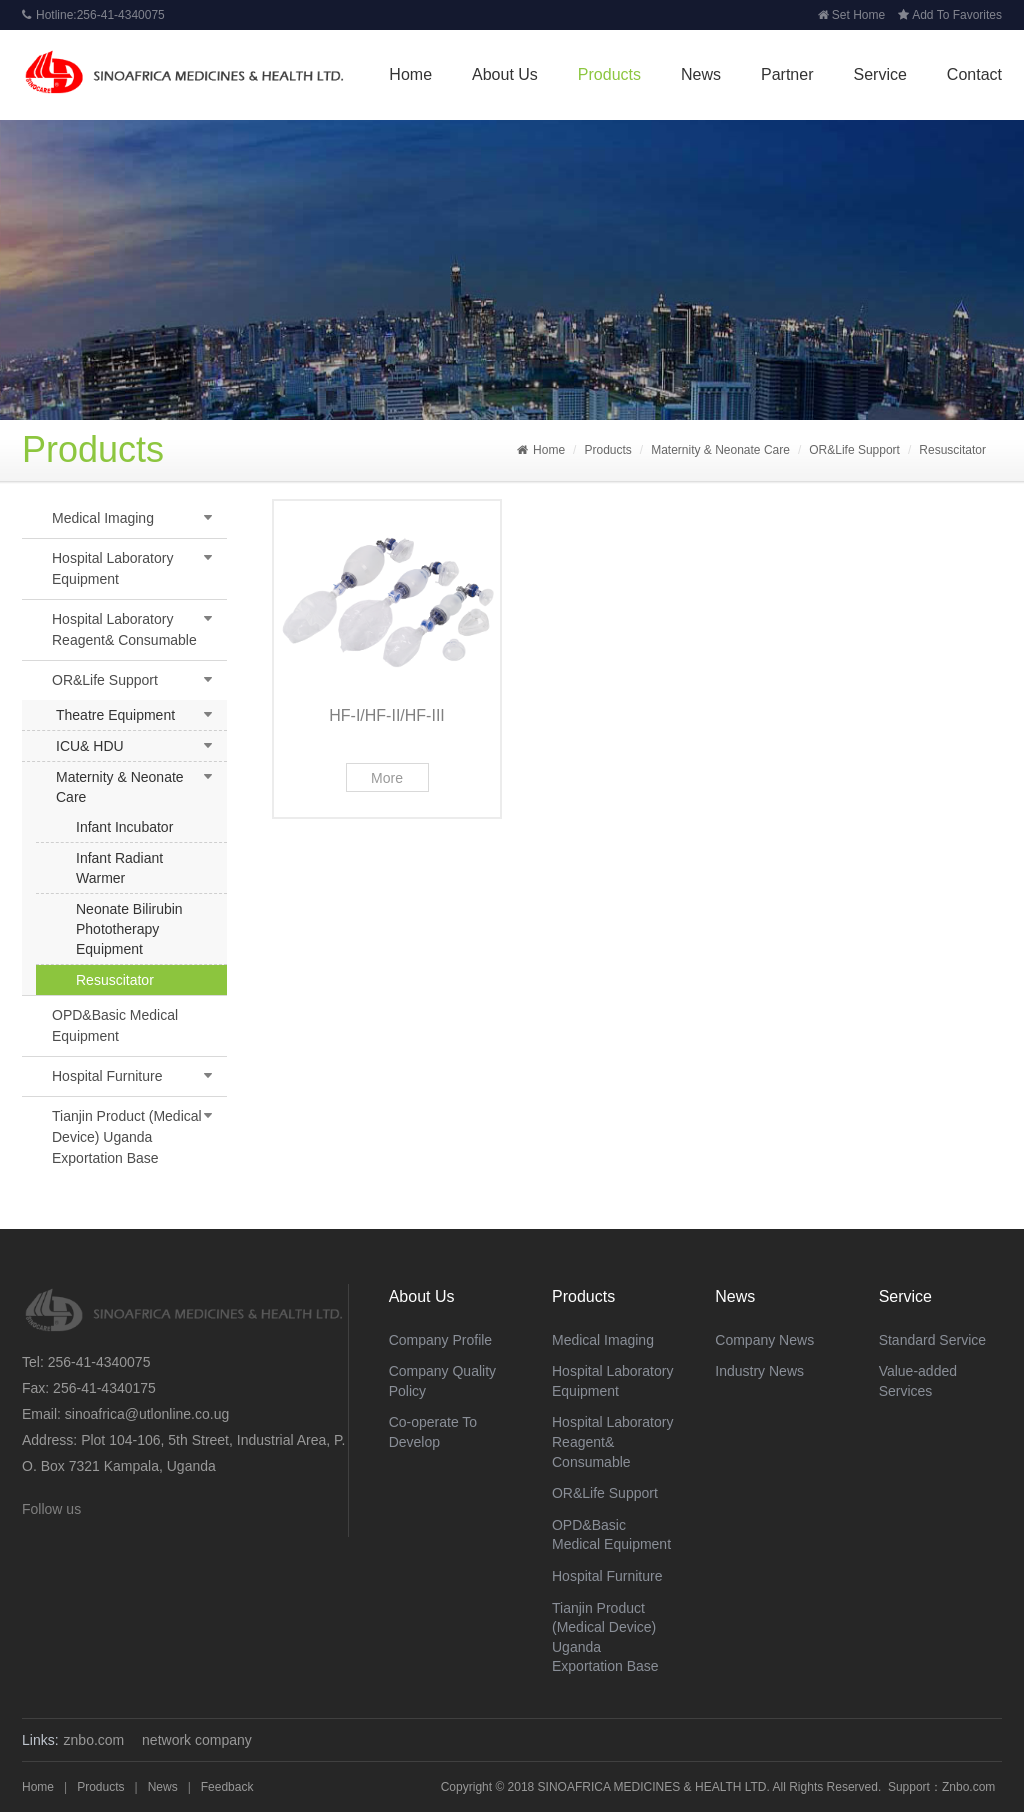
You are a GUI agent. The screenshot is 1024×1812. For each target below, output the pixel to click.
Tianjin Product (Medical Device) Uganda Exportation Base (127, 1137)
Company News (764, 1340)
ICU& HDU (90, 746)
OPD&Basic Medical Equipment (115, 1025)
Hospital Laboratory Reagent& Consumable (124, 629)
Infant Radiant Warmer (119, 868)
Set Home (851, 15)
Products (609, 74)
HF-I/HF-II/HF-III (387, 715)
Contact (974, 74)
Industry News (759, 1371)
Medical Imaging (103, 518)
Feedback (227, 1787)
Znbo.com (968, 1787)
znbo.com (94, 1740)
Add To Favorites (950, 15)
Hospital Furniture (107, 1076)
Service (879, 74)
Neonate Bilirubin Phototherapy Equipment (129, 929)
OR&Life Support (854, 450)
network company (197, 1740)
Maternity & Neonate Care (720, 450)
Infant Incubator (124, 827)
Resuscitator (952, 450)
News (701, 74)
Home (410, 74)
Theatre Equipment (115, 715)
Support (909, 1787)
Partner (787, 74)
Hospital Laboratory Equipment (112, 568)
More (387, 778)
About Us (505, 74)
